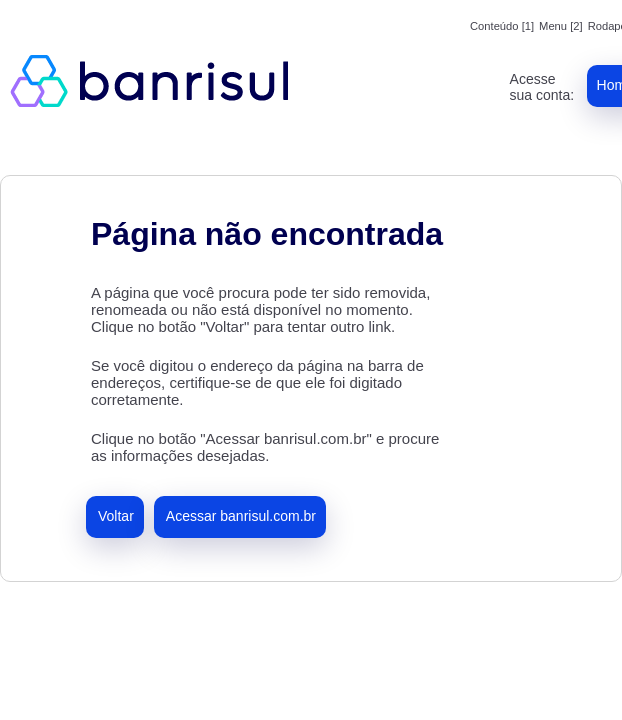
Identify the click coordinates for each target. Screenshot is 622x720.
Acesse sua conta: (542, 87)
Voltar (116, 516)
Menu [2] (561, 26)
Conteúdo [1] (502, 26)
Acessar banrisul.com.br (241, 516)
